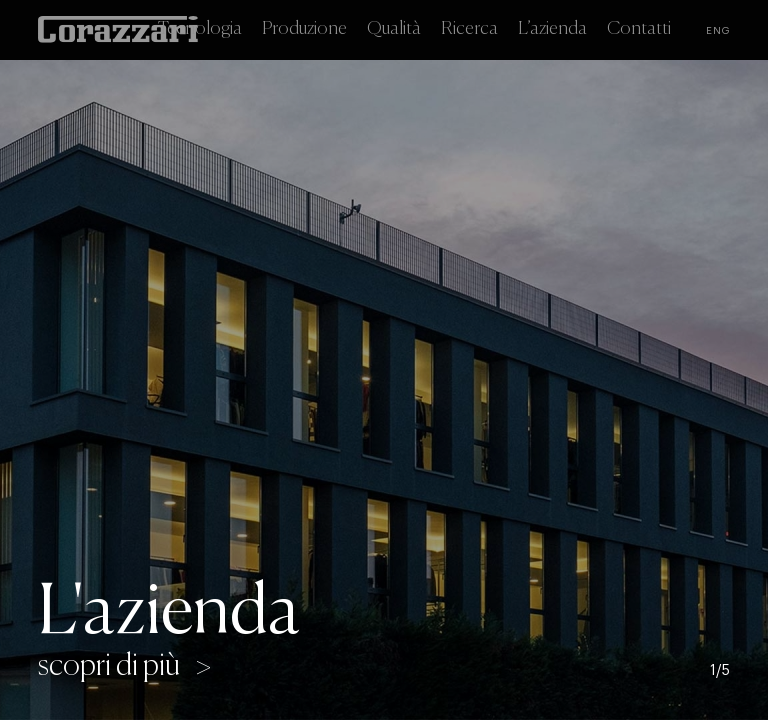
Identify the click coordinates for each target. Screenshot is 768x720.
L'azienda (169, 614)
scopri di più (109, 667)
